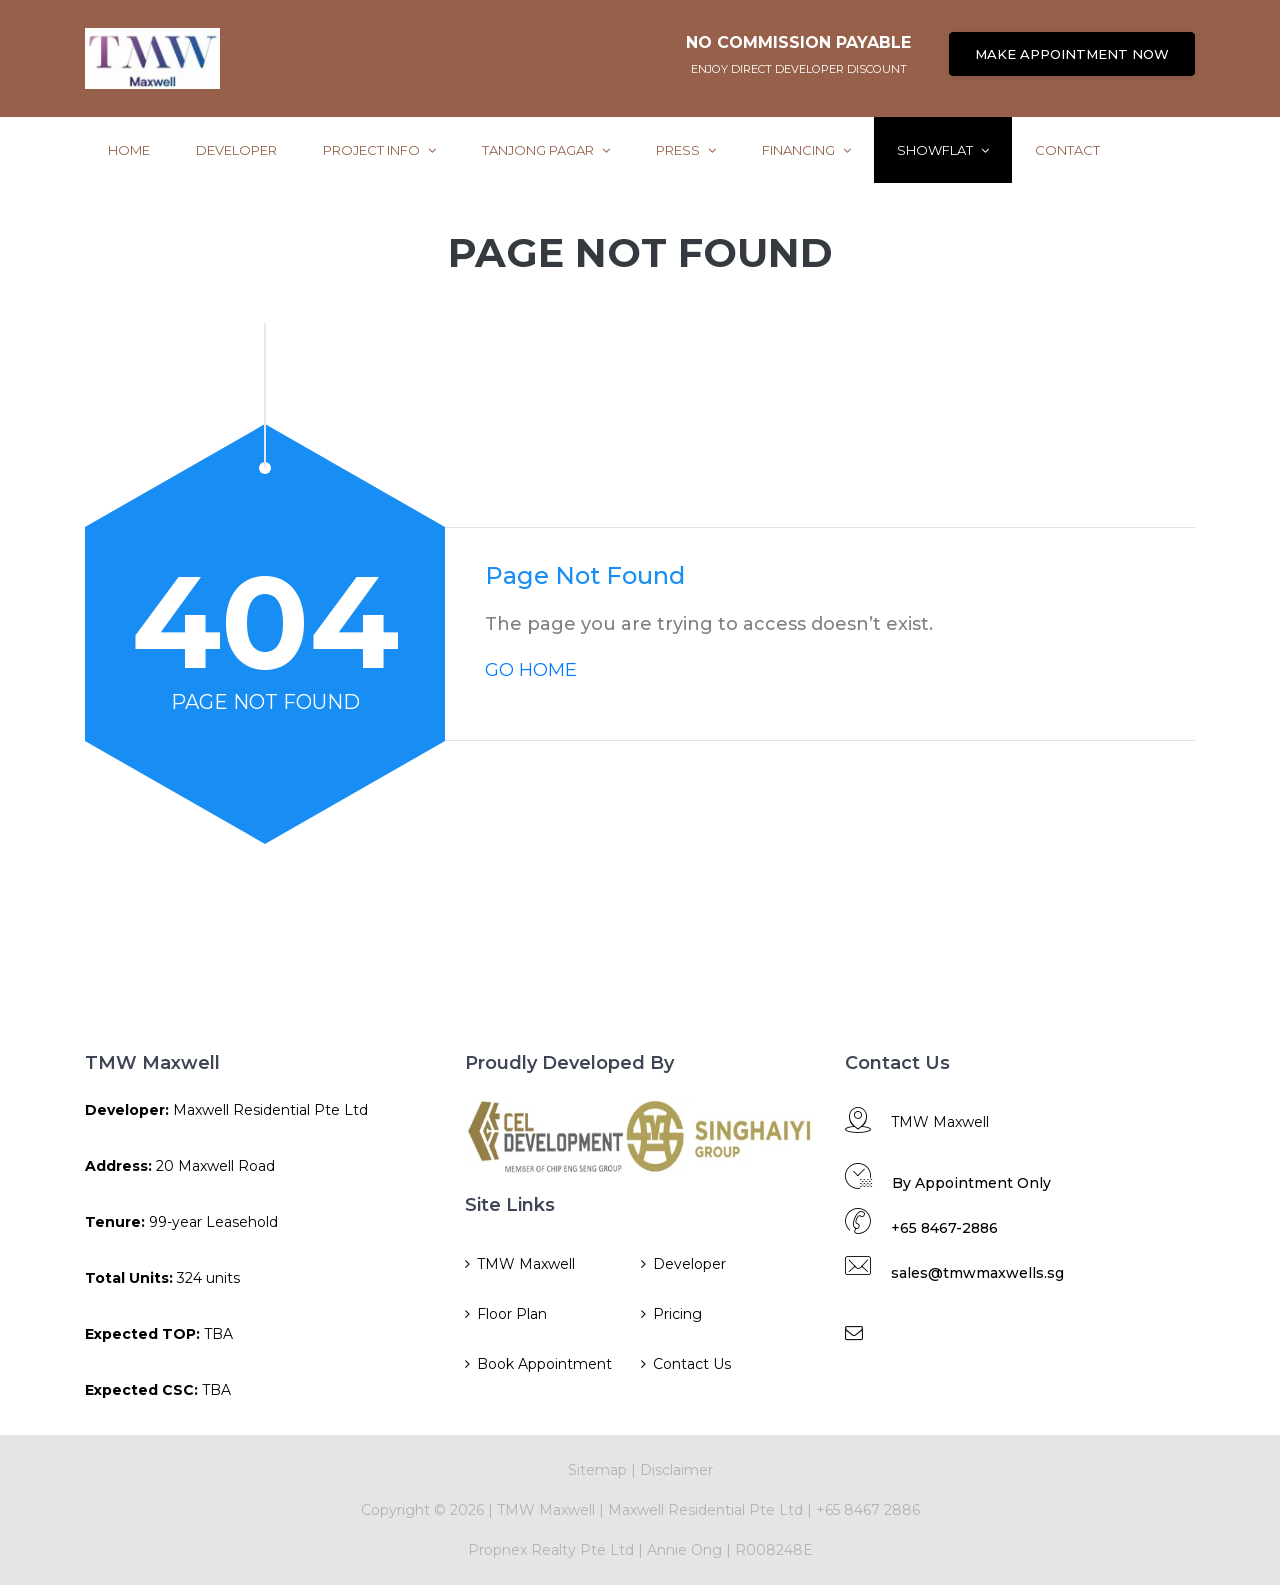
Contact (1067, 150)
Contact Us (692, 1364)
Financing (806, 150)
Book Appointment (544, 1364)
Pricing (677, 1314)
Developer (236, 150)
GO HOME (531, 670)
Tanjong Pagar (546, 150)
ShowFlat (943, 150)
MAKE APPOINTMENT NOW (1072, 54)
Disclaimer (676, 1470)
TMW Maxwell (526, 1264)
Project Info (379, 150)
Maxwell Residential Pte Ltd (705, 1510)
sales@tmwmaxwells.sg (977, 1273)
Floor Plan (512, 1314)
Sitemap (597, 1470)
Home (129, 150)
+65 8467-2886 (944, 1228)
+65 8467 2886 (868, 1510)
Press (686, 150)
